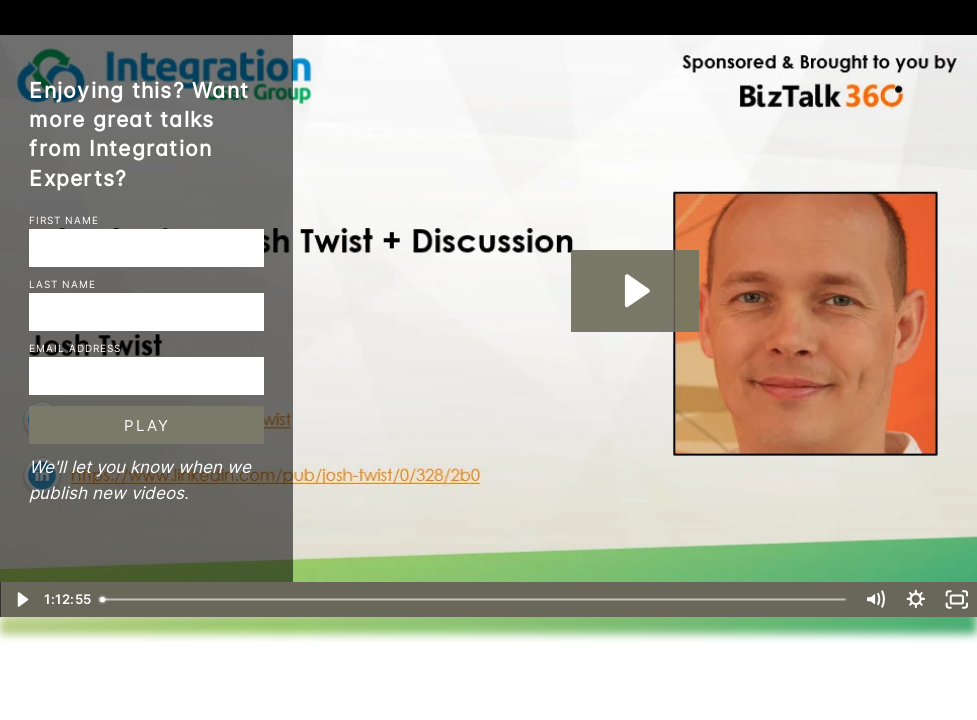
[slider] (475, 599)
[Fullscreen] (956, 599)
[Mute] (875, 599)
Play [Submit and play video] (147, 425)
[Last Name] (146, 312)
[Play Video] (20, 599)
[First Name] (146, 248)
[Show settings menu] (916, 599)
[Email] (146, 376)
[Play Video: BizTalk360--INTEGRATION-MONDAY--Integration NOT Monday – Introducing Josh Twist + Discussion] (634, 290)
